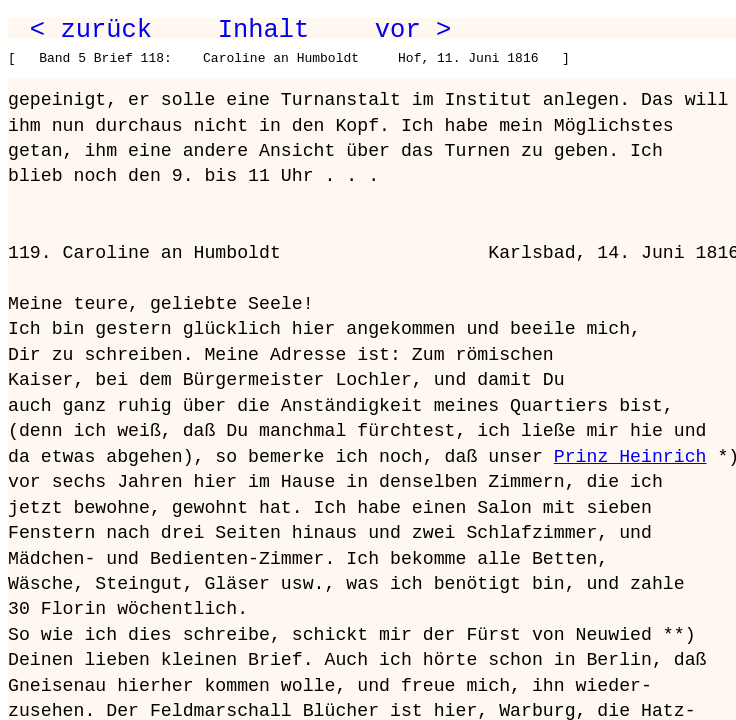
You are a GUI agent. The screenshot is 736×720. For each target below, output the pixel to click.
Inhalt (264, 30)
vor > (413, 30)
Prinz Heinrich (630, 457)
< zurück (91, 30)
